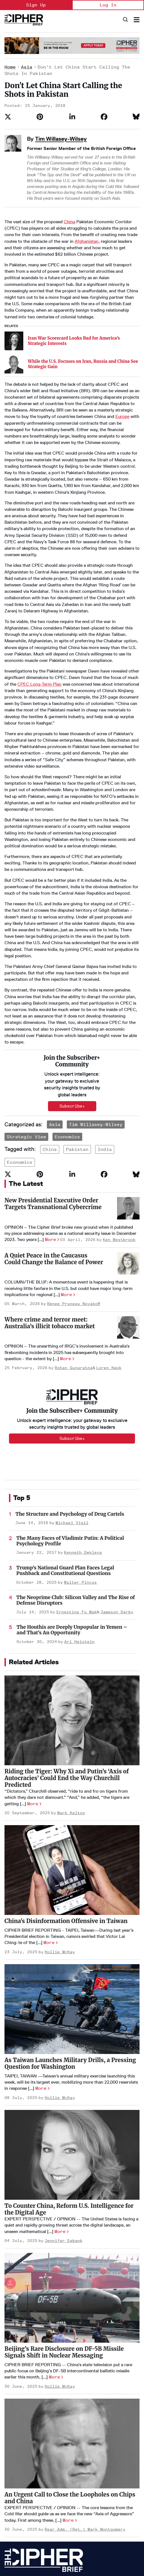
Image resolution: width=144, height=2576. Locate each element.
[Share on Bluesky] (136, 116)
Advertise (13, 2474)
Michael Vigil (72, 1395)
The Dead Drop (70, 2464)
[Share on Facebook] (104, 116)
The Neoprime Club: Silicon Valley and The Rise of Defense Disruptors (75, 1473)
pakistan (77, 1021)
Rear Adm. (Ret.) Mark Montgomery (85, 2401)
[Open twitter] (43, 2539)
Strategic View (26, 1009)
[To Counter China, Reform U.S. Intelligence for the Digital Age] (72, 2027)
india (105, 1021)
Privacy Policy (14, 2523)
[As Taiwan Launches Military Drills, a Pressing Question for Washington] (72, 1881)
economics (19, 1034)
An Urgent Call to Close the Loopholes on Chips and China (69, 2370)
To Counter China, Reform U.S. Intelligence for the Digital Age (69, 2081)
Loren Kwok (109, 1240)
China (69, 221)
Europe (122, 360)
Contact (12, 2492)
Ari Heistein (79, 1514)
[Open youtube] (10, 2539)
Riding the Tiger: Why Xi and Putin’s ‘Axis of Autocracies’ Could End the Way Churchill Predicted (66, 1650)
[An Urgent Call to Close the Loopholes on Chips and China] (72, 2316)
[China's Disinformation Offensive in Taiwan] (72, 1742)
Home (10, 67)
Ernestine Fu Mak (76, 1484)
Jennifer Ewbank (64, 2113)
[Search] (125, 20)
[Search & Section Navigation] (137, 20)
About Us (12, 2464)
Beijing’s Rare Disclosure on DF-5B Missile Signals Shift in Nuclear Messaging (64, 2224)
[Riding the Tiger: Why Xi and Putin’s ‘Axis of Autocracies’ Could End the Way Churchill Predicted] (72, 1593)
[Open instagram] (77, 2539)
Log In (108, 5)
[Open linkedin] (27, 2539)
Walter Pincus (80, 1454)
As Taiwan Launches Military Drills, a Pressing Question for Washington (70, 1935)
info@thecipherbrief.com (27, 2559)
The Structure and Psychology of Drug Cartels (69, 1386)
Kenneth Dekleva (83, 1425)
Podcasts (66, 2474)
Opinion (64, 2455)
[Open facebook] (60, 2539)
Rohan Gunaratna (74, 1240)
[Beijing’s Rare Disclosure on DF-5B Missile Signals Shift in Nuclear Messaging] (72, 2170)
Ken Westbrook (119, 1112)
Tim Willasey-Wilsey (61, 138)
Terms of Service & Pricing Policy (51, 2523)
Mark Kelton (71, 1685)
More (50, 1112)
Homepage (13, 2455)
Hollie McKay (60, 1824)
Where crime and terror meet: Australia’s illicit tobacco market (49, 1195)
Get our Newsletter (22, 2502)
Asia (26, 67)
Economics (67, 1009)
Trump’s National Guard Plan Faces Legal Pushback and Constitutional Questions (65, 1443)
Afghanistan (87, 241)
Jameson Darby (116, 1484)
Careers (12, 2483)
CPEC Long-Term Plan (39, 627)
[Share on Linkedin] (72, 116)
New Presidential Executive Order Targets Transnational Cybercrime (53, 1076)
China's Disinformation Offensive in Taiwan (65, 1793)
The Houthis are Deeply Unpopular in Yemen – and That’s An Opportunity (72, 1502)
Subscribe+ (72, 1310)
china (50, 1021)
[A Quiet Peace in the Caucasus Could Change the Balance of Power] (128, 1136)
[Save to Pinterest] (39, 116)
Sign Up (36, 5)
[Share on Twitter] (7, 116)
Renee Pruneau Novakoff (73, 1176)
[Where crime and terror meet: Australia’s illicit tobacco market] (128, 1199)
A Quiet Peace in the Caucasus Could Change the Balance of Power (53, 1131)
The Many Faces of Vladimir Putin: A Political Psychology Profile (70, 1413)
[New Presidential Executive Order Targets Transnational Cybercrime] (128, 1081)
